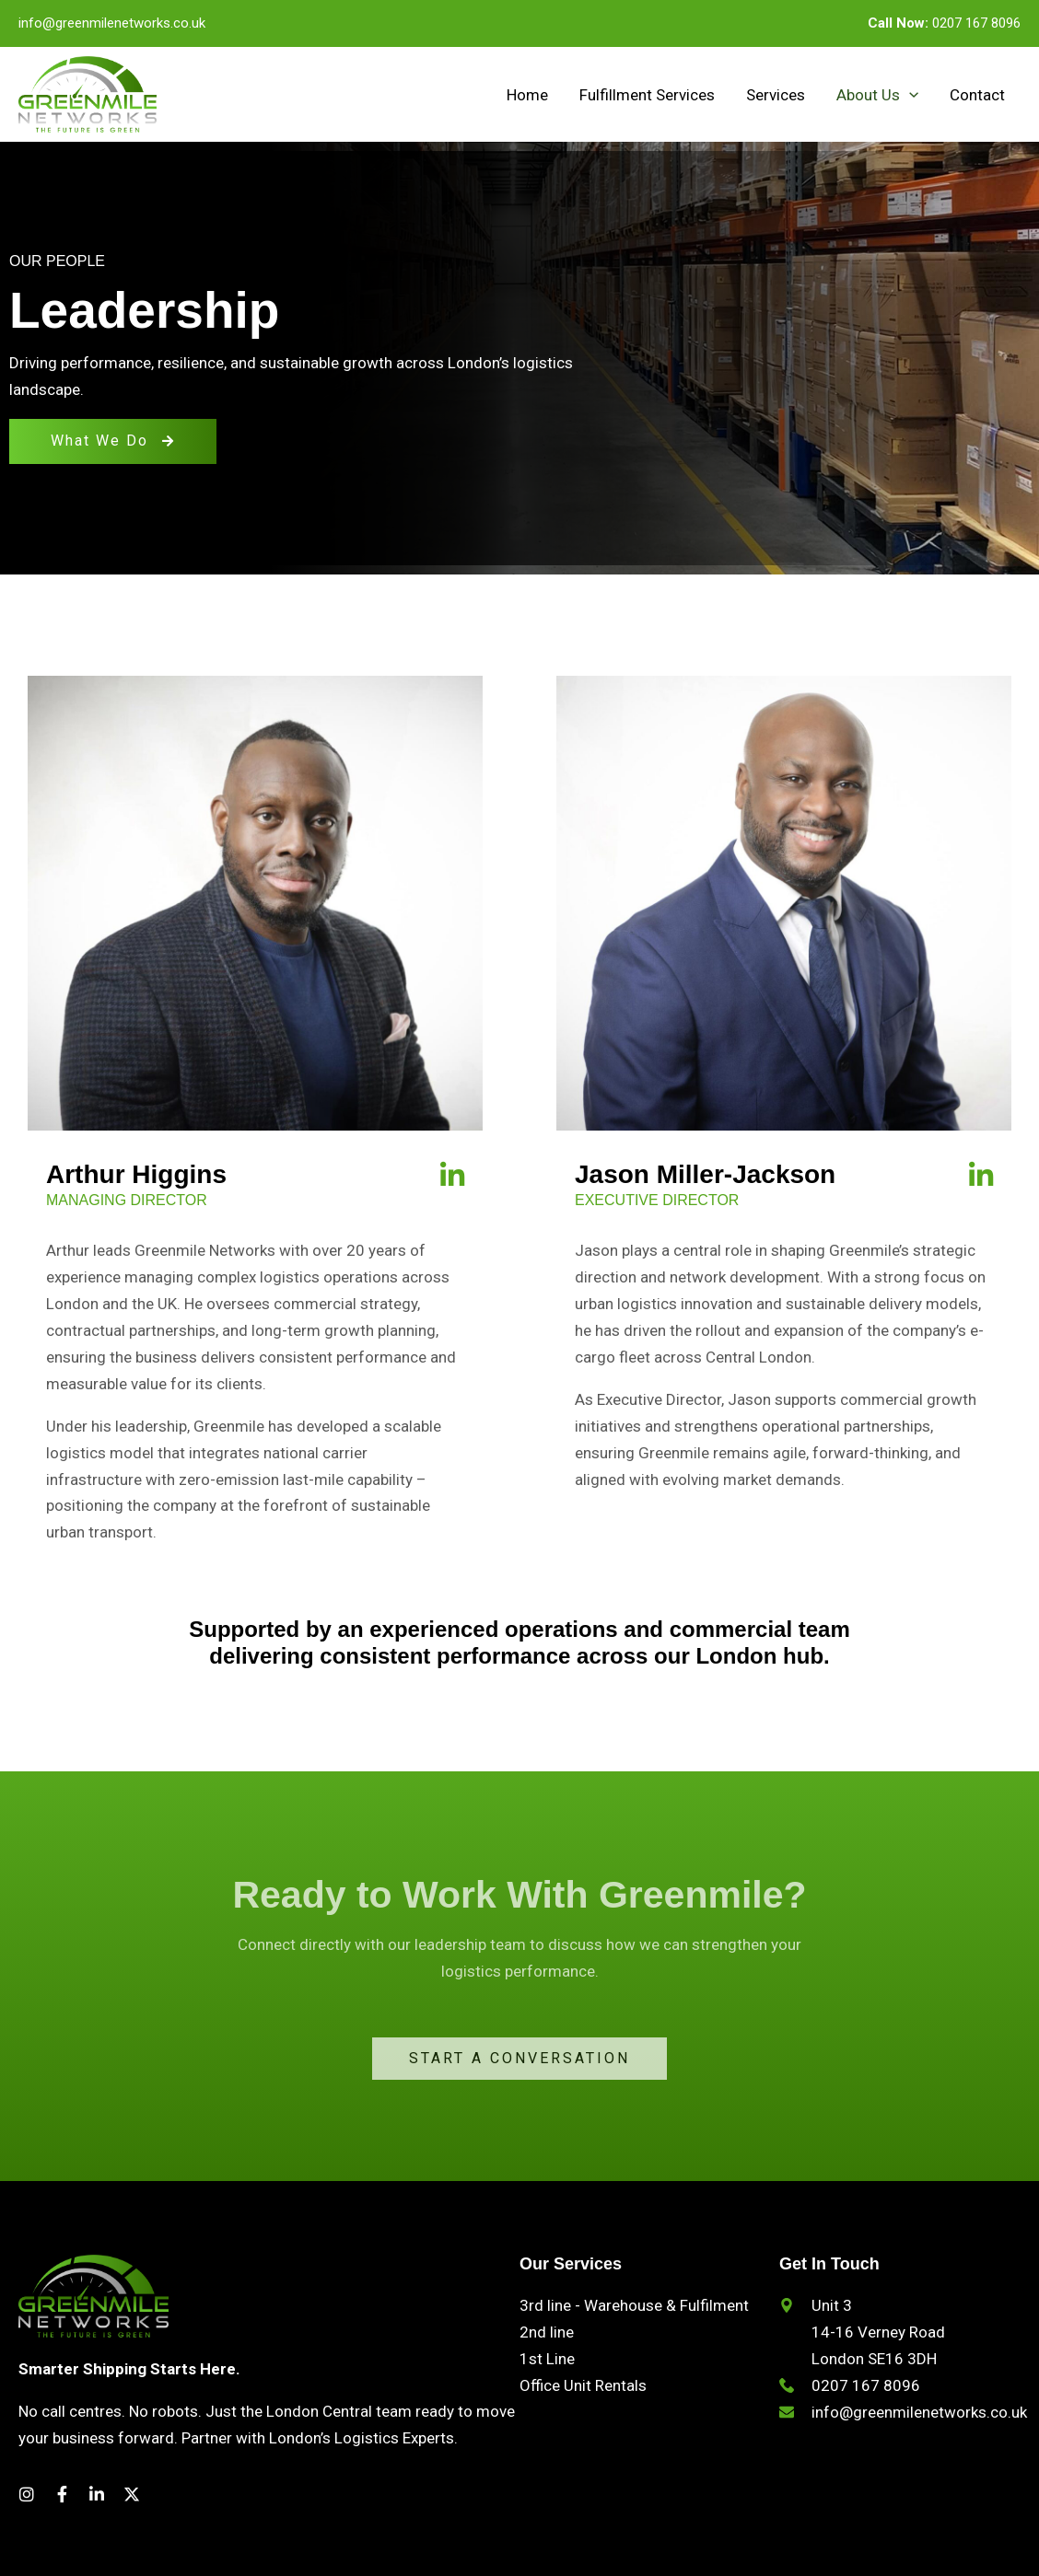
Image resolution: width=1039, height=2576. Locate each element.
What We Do (113, 440)
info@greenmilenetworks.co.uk (111, 23)
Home (527, 95)
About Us (877, 95)
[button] (909, 95)
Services (775, 95)
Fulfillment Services (647, 95)
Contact (977, 95)
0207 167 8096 (944, 23)
